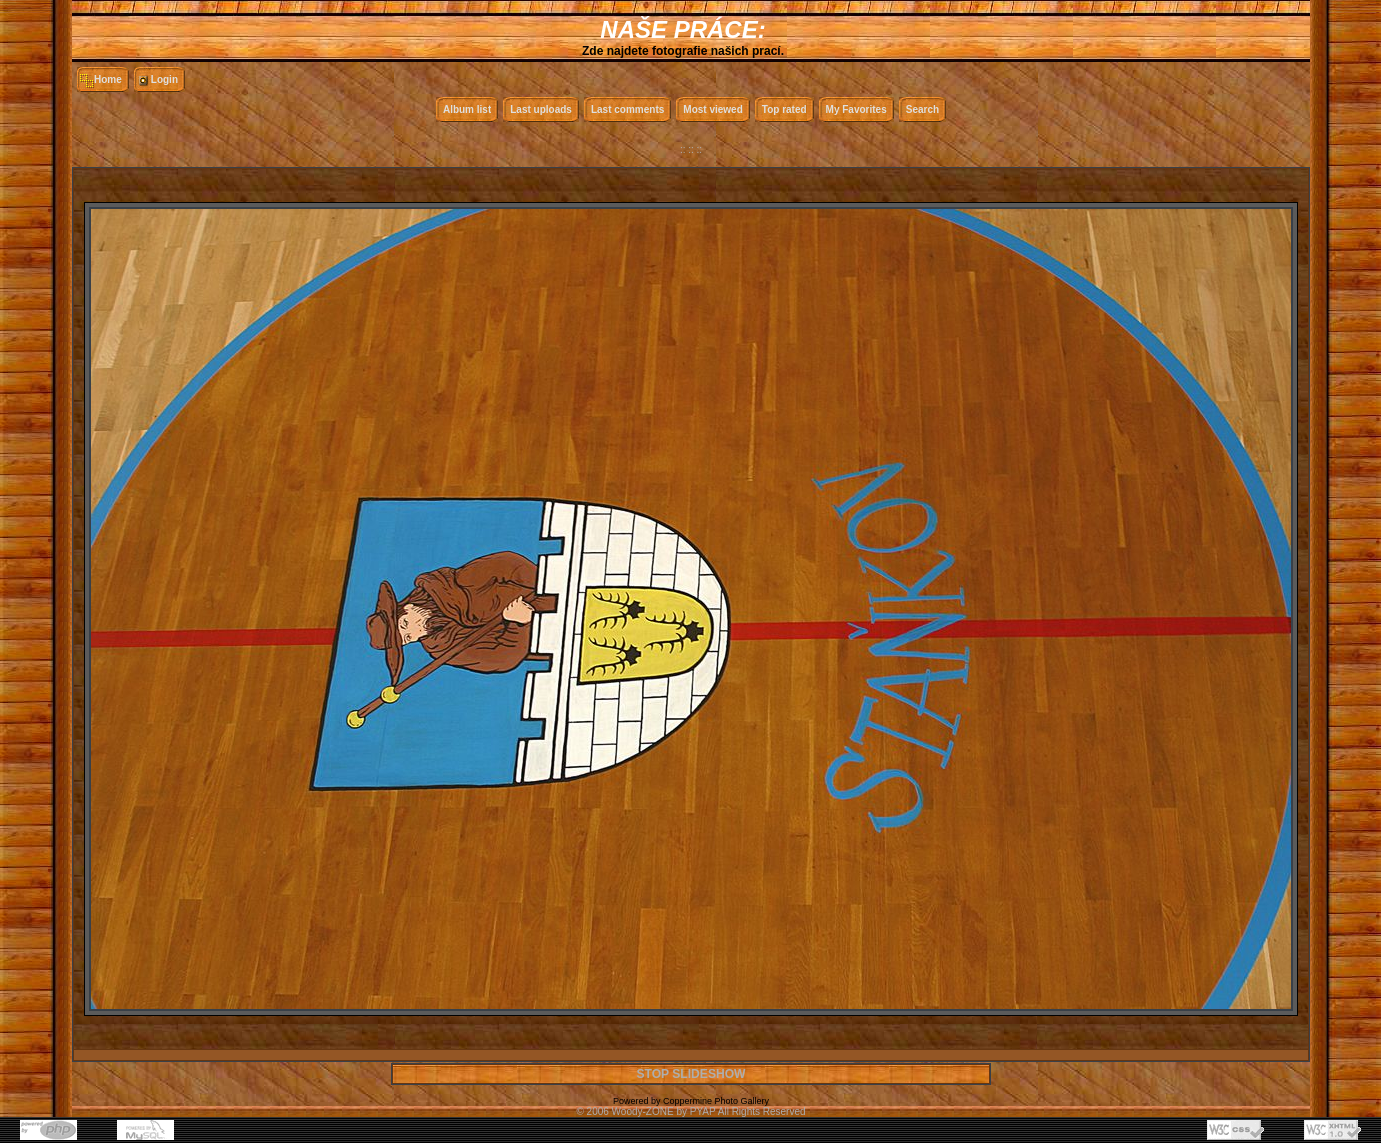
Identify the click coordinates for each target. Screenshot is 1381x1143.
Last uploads (541, 109)
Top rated (784, 109)
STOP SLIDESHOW (690, 1074)
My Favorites (856, 109)
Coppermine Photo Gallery (716, 1101)
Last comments (627, 109)
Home (108, 79)
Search (922, 109)
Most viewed (712, 109)
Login (164, 79)
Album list (467, 109)
